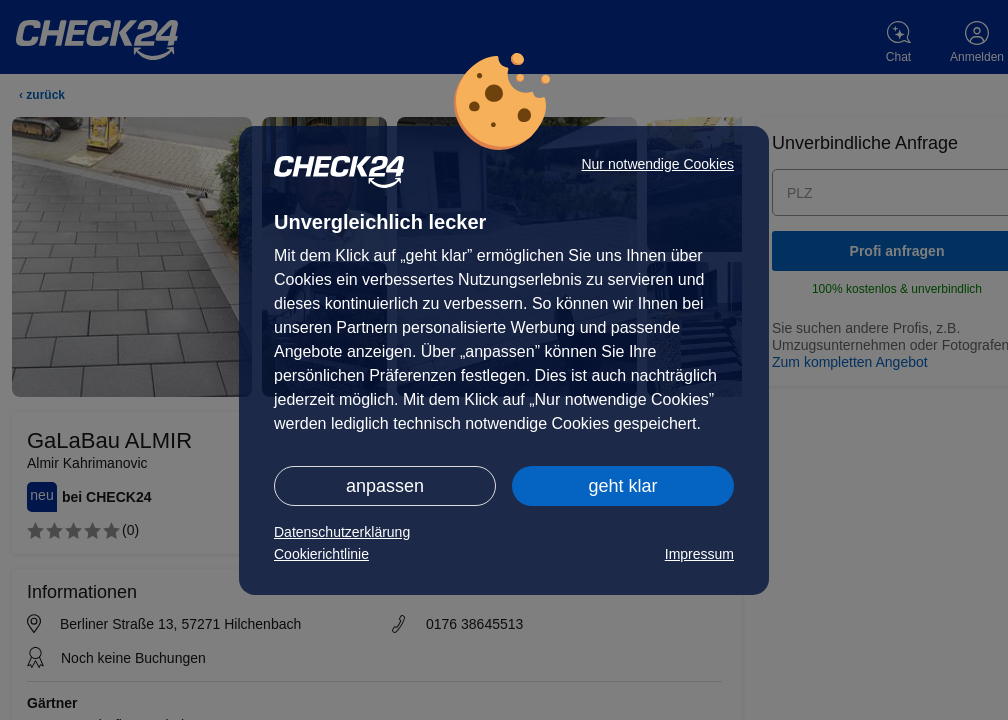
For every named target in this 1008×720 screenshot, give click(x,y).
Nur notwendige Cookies (657, 164)
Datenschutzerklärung (342, 532)
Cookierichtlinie (321, 554)
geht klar (622, 486)
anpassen (385, 486)
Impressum (699, 554)
